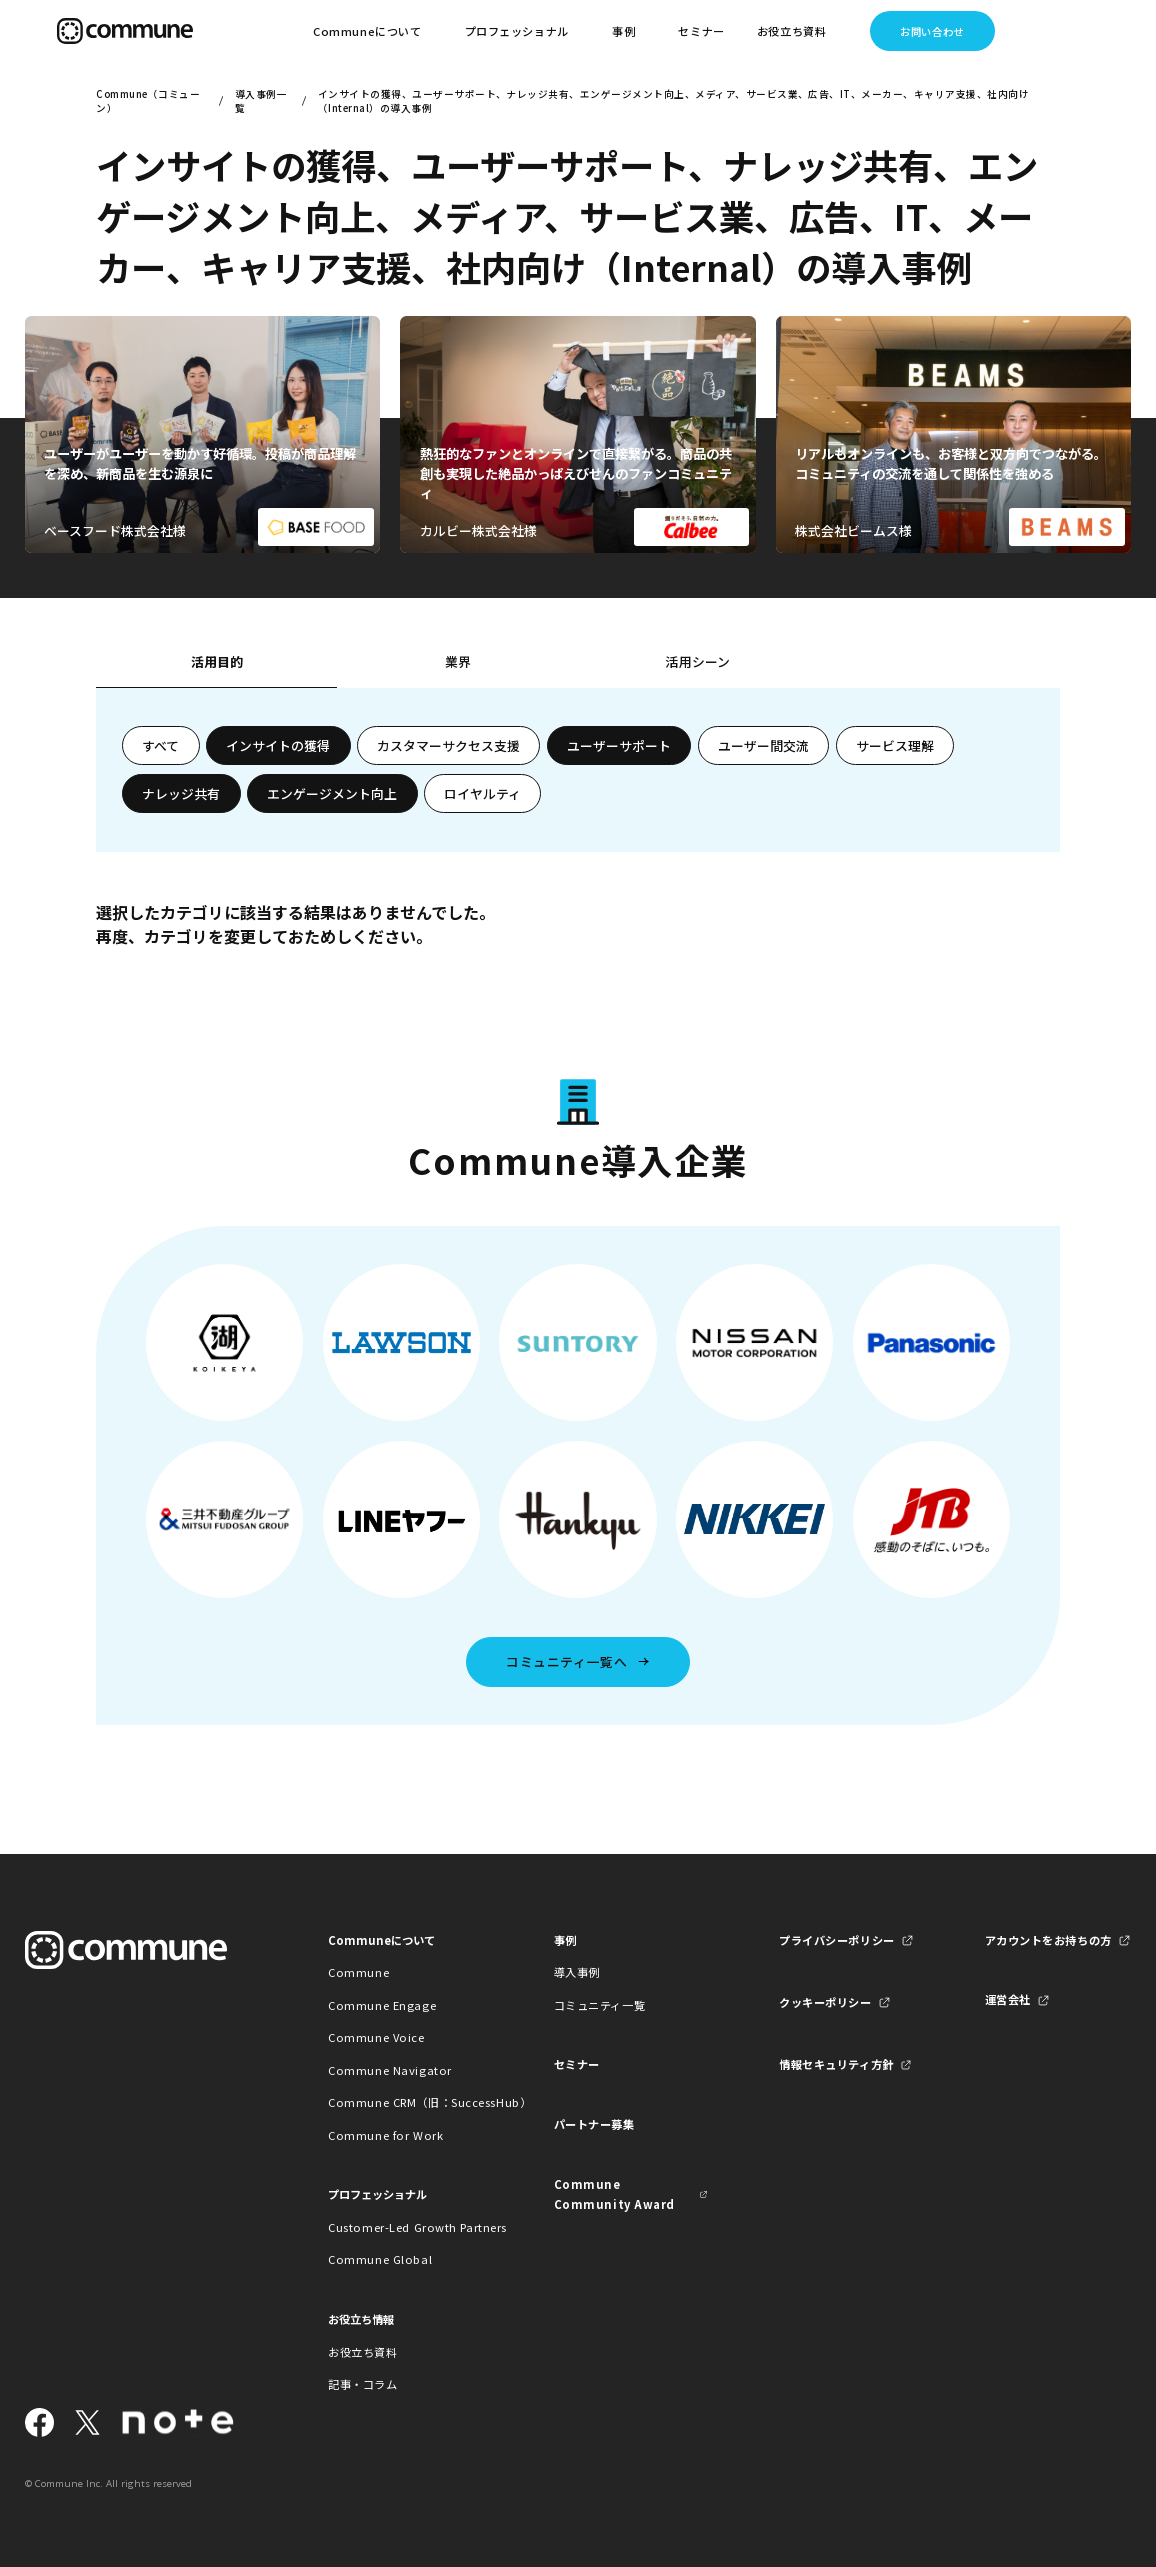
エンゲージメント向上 (332, 793)
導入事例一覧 (261, 101)
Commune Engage (382, 2005)
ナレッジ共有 (181, 793)
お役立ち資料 (362, 2352)
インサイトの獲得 (278, 745)
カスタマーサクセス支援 (448, 745)
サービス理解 (895, 745)
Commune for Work (385, 2135)
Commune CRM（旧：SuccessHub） (405, 2102)
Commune (358, 1972)
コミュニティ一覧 (600, 2005)
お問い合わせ (931, 31)
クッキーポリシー (825, 2002)
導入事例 (577, 1972)
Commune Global (380, 2259)
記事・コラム (362, 2384)
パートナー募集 (594, 2124)
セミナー (701, 31)
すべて (160, 745)
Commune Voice (376, 2037)
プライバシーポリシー (837, 1940)
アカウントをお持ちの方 (1048, 1940)
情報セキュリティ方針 (836, 2064)
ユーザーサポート (619, 745)
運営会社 (1008, 1999)
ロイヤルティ (482, 793)
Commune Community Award (614, 2194)
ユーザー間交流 (763, 745)
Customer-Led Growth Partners (405, 2227)
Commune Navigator (390, 2070)
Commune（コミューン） (148, 101)
